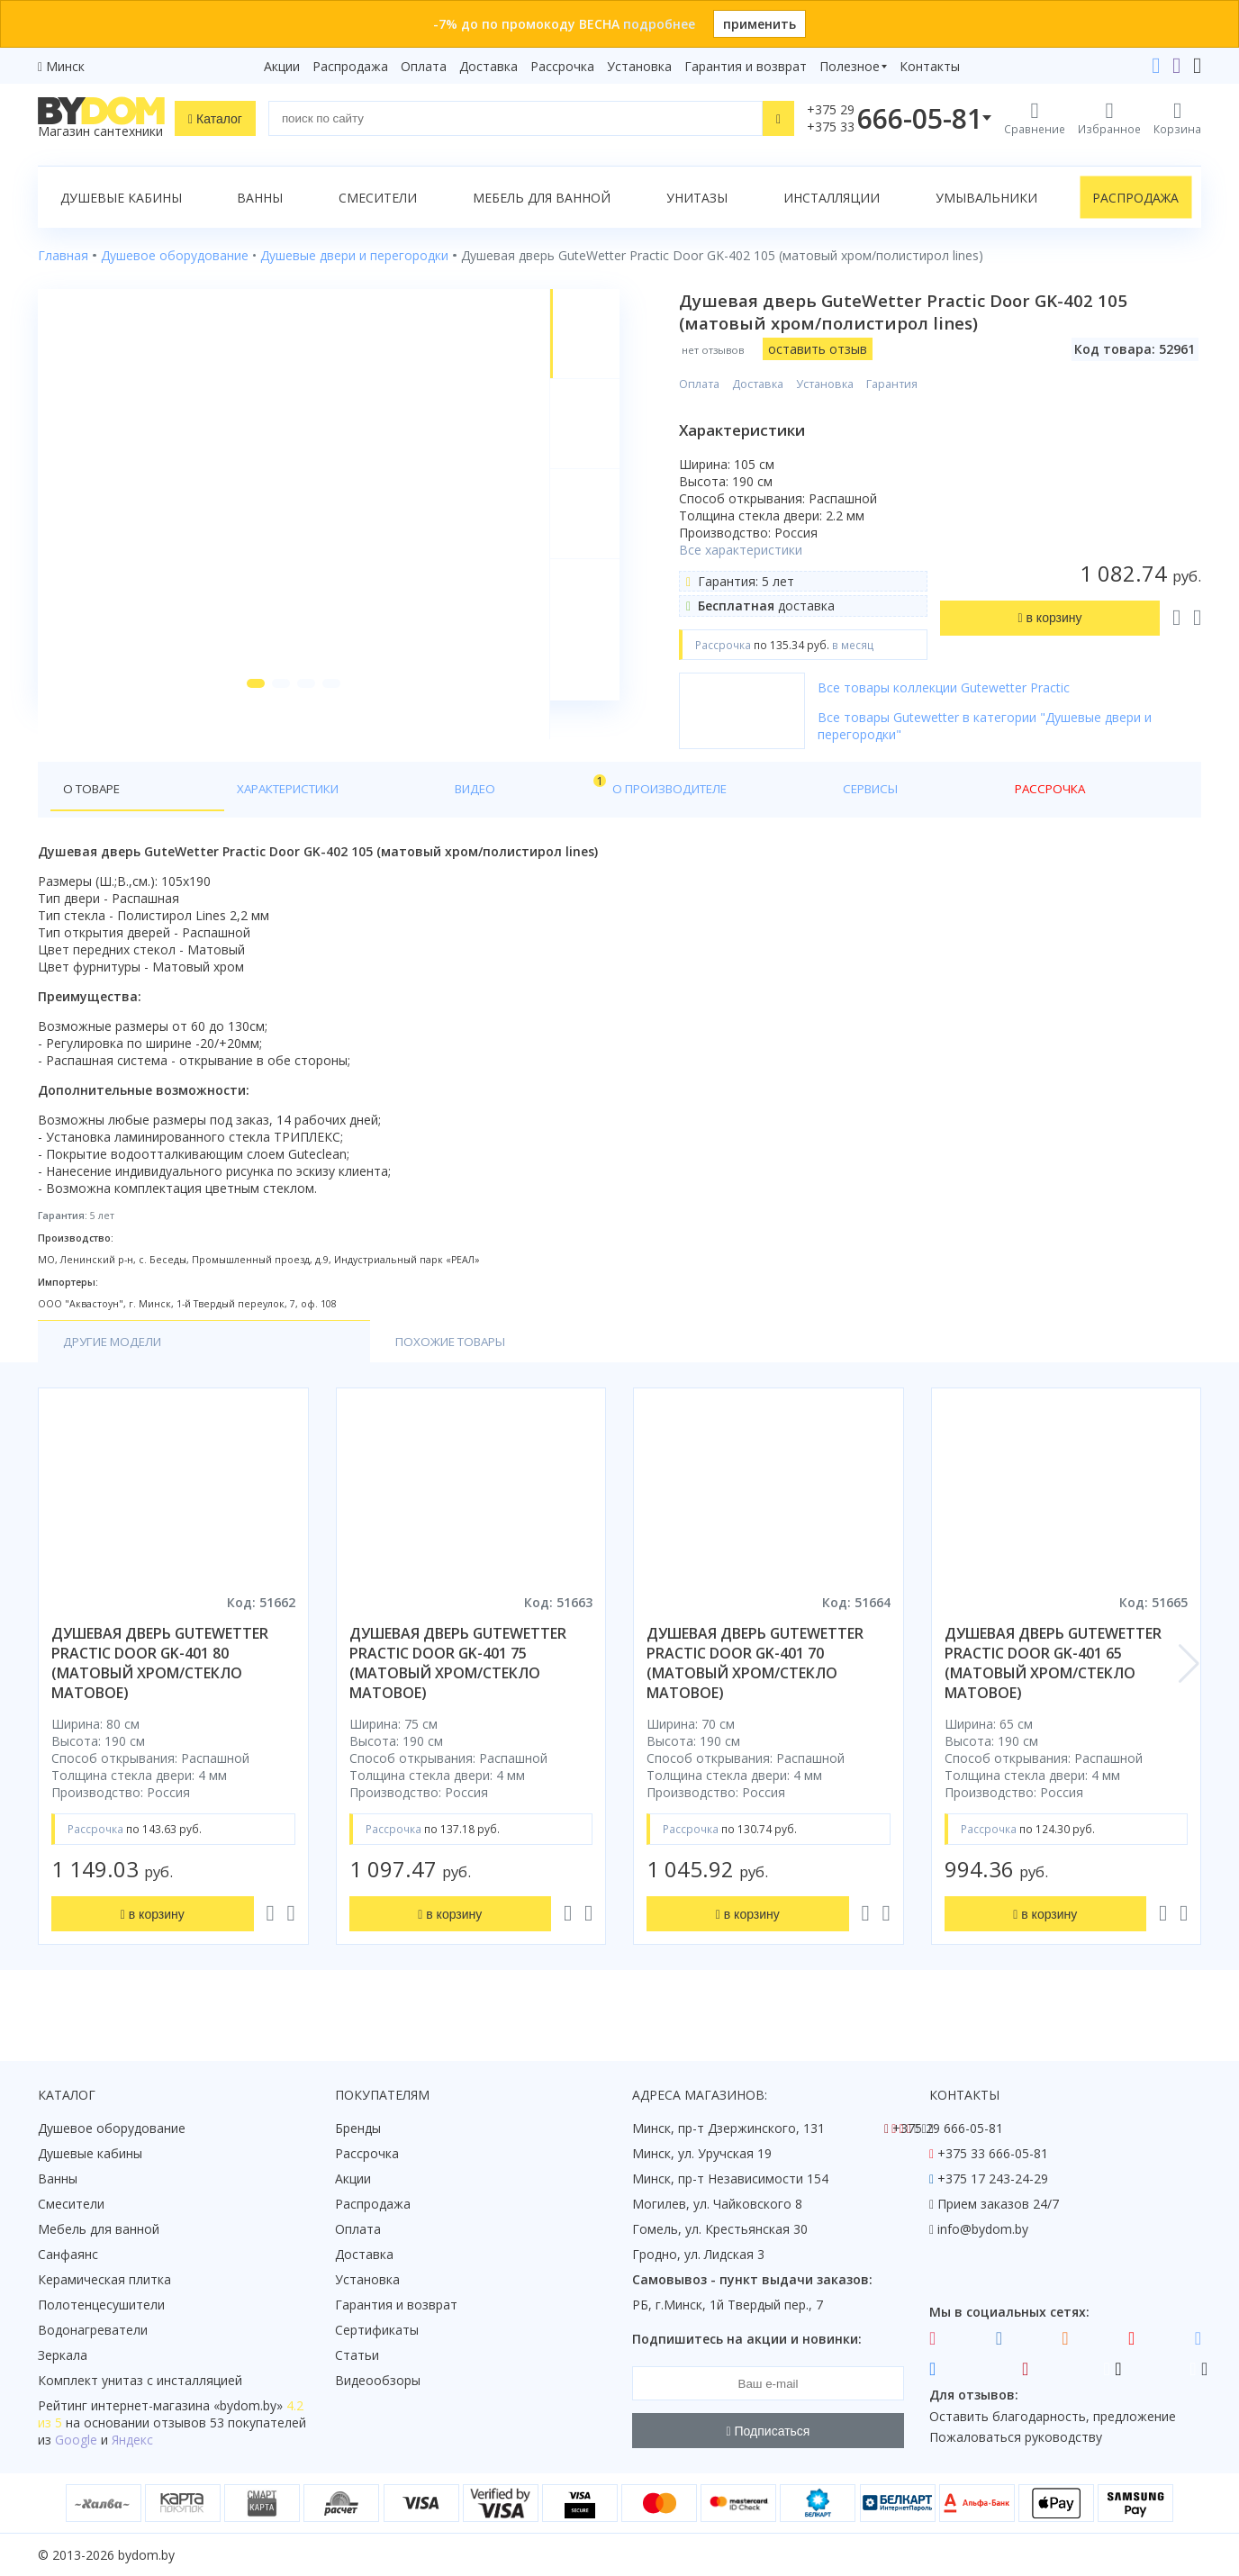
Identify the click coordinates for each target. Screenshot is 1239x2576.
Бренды (358, 2128)
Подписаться (768, 2431)
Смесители (378, 197)
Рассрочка (562, 66)
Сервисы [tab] (546, 802)
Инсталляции (831, 197)
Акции (282, 66)
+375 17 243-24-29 (992, 2178)
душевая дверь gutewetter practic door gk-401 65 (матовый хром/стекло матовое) (1053, 1678)
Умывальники (986, 197)
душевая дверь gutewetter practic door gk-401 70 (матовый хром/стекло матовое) (755, 1678)
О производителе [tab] (428, 802)
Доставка (488, 66)
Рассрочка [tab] (639, 802)
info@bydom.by (982, 2228)
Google (76, 2439)
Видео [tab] (323, 798)
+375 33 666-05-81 (992, 2153)
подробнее (659, 23)
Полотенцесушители (101, 2304)
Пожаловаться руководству (1015, 2436)
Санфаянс (68, 2254)
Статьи (357, 2355)
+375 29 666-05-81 (947, 2128)
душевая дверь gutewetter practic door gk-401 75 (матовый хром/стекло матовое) (457, 1678)
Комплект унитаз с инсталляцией (140, 2380)
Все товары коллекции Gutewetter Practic (960, 687)
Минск (65, 66)
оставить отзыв (833, 348)
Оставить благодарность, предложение (1052, 2416)
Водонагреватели (93, 2329)
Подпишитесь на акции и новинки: (747, 2338)
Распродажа (350, 66)
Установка (639, 66)
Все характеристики (756, 549)
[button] (246, 722)
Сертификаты (377, 2329)
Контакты (930, 66)
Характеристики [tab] (210, 802)
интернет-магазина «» (187, 2405)
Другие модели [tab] (117, 1356)
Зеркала (62, 2355)
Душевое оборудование (111, 2128)
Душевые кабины (121, 197)
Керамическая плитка (104, 2279)
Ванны (260, 197)
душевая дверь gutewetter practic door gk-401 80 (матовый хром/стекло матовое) (159, 1678)
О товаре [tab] (95, 802)
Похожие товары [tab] (282, 1356)
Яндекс (132, 2439)
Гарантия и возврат (745, 66)
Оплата (424, 66)
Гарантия (908, 384)
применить (759, 23)
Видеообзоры (378, 2380)
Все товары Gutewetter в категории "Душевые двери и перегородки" (1001, 726)
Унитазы (697, 197)
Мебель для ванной (541, 197)
